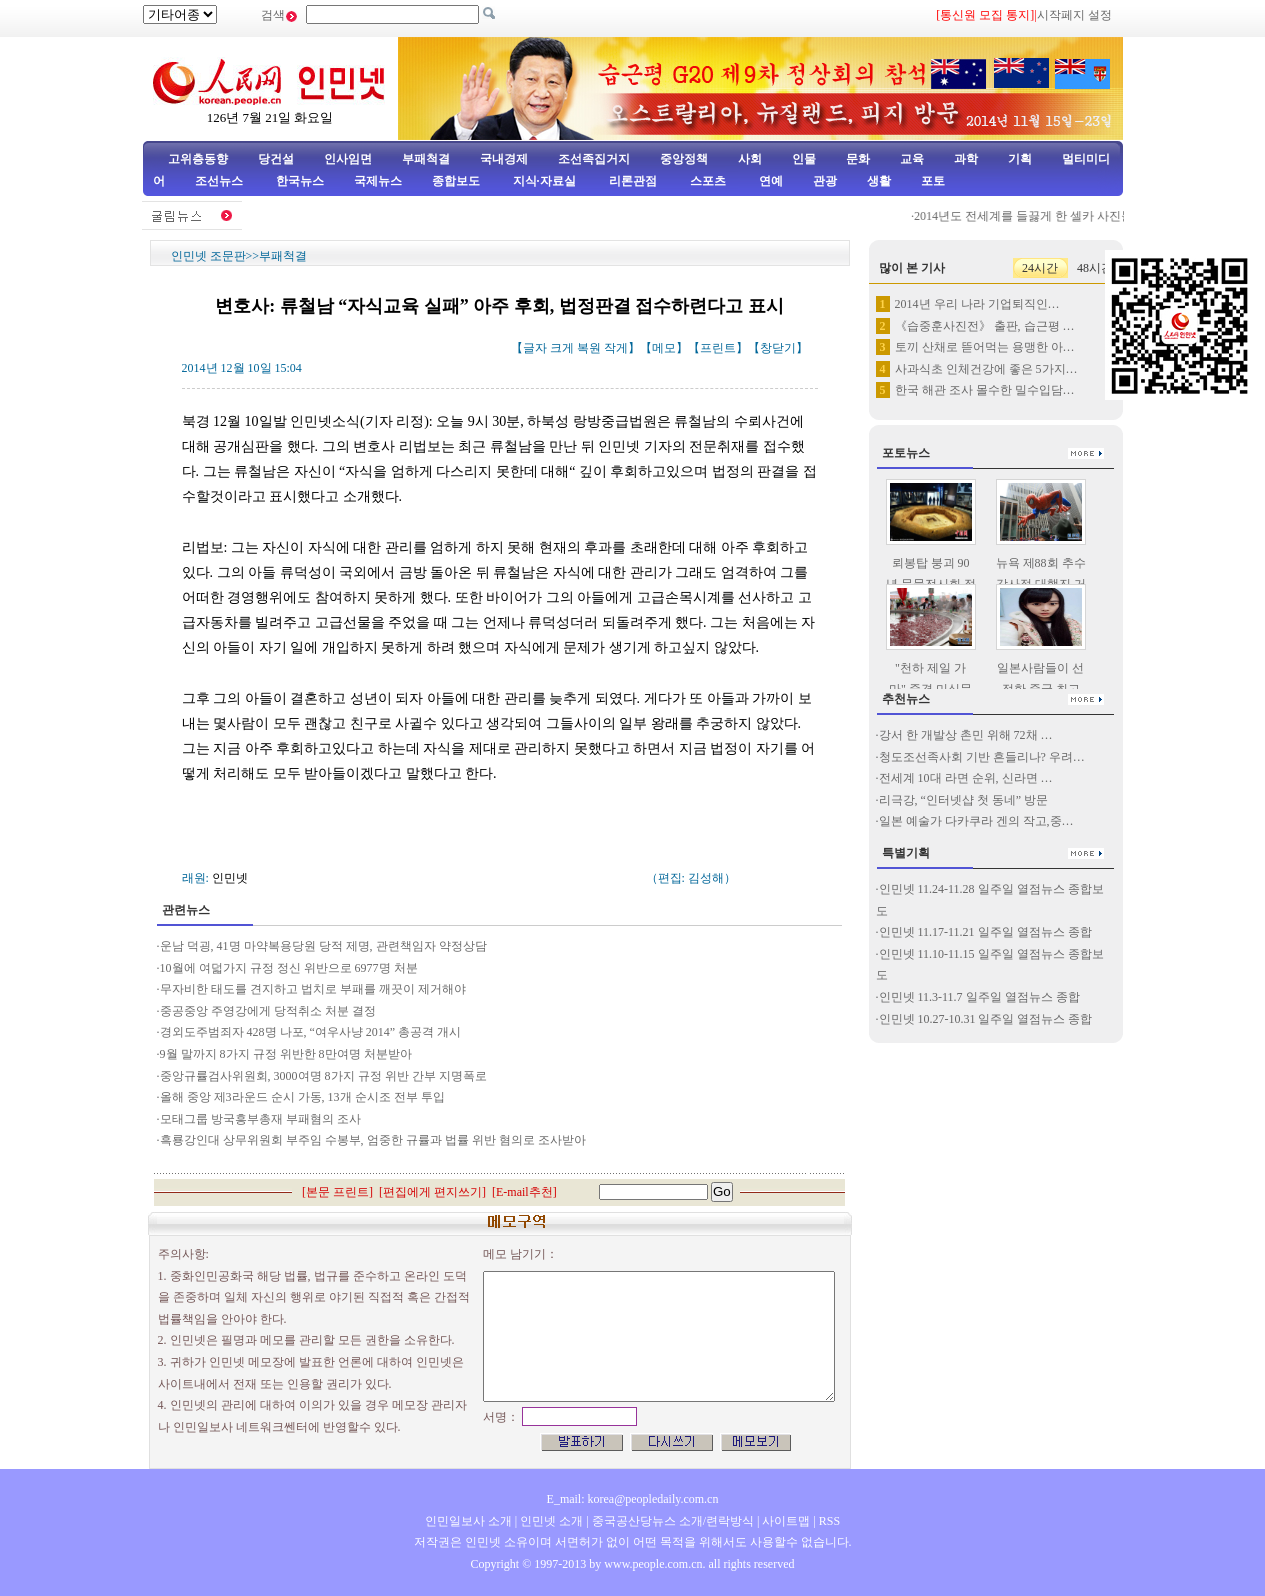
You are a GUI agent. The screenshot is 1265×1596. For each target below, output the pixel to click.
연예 (769, 181)
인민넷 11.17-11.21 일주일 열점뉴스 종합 (985, 932)
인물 (804, 159)
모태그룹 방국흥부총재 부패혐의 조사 (262, 1119)
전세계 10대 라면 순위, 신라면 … (966, 778)
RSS (829, 1521)
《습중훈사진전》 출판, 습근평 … (985, 326)
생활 (879, 181)
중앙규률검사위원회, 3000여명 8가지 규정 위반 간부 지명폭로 (323, 1076)
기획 (1020, 159)
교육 (912, 159)
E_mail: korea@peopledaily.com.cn (633, 1499)
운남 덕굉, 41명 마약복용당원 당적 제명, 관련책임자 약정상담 (323, 946)
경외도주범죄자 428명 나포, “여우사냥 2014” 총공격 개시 (311, 1032)
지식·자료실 (546, 181)
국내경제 (504, 159)
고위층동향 (198, 159)
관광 (825, 181)
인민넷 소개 (550, 1521)
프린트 (718, 348)
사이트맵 (786, 1521)
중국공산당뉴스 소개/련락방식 (673, 1521)
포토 (933, 181)
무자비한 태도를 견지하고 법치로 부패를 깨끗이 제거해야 (313, 989)
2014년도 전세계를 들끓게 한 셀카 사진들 (1029, 216)
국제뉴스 (378, 181)
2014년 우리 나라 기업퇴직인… (977, 304)
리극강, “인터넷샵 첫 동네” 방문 (964, 800)
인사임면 (348, 159)
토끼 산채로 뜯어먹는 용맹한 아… (985, 347)
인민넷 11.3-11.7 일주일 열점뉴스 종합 (979, 997)
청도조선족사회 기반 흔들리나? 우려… (982, 757)
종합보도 (456, 181)
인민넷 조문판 (208, 256)
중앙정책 (684, 159)
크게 (562, 348)
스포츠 (706, 181)
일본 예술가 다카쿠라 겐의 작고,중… (976, 821)
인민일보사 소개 (468, 1521)
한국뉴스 (300, 181)
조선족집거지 (594, 159)
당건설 (276, 159)
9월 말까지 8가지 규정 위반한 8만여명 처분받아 (286, 1054)
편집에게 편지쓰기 (432, 1192)
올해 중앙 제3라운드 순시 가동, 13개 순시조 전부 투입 (302, 1097)
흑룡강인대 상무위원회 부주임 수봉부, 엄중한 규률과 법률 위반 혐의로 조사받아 (373, 1140)
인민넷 (230, 878)
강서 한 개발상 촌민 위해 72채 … (966, 735)
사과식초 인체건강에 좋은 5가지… (986, 369)
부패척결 (426, 159)
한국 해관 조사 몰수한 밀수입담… (985, 390)
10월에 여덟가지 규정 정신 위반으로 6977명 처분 (289, 968)
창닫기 (778, 348)
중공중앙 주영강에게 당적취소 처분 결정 (268, 1011)
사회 (750, 159)
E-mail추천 (524, 1192)
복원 (589, 348)
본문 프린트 (337, 1192)
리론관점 (633, 181)
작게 (616, 348)
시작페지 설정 (1074, 15)
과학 (966, 159)
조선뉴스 (220, 181)
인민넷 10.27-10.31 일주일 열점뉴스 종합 (986, 1019)
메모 (664, 348)
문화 (858, 159)
